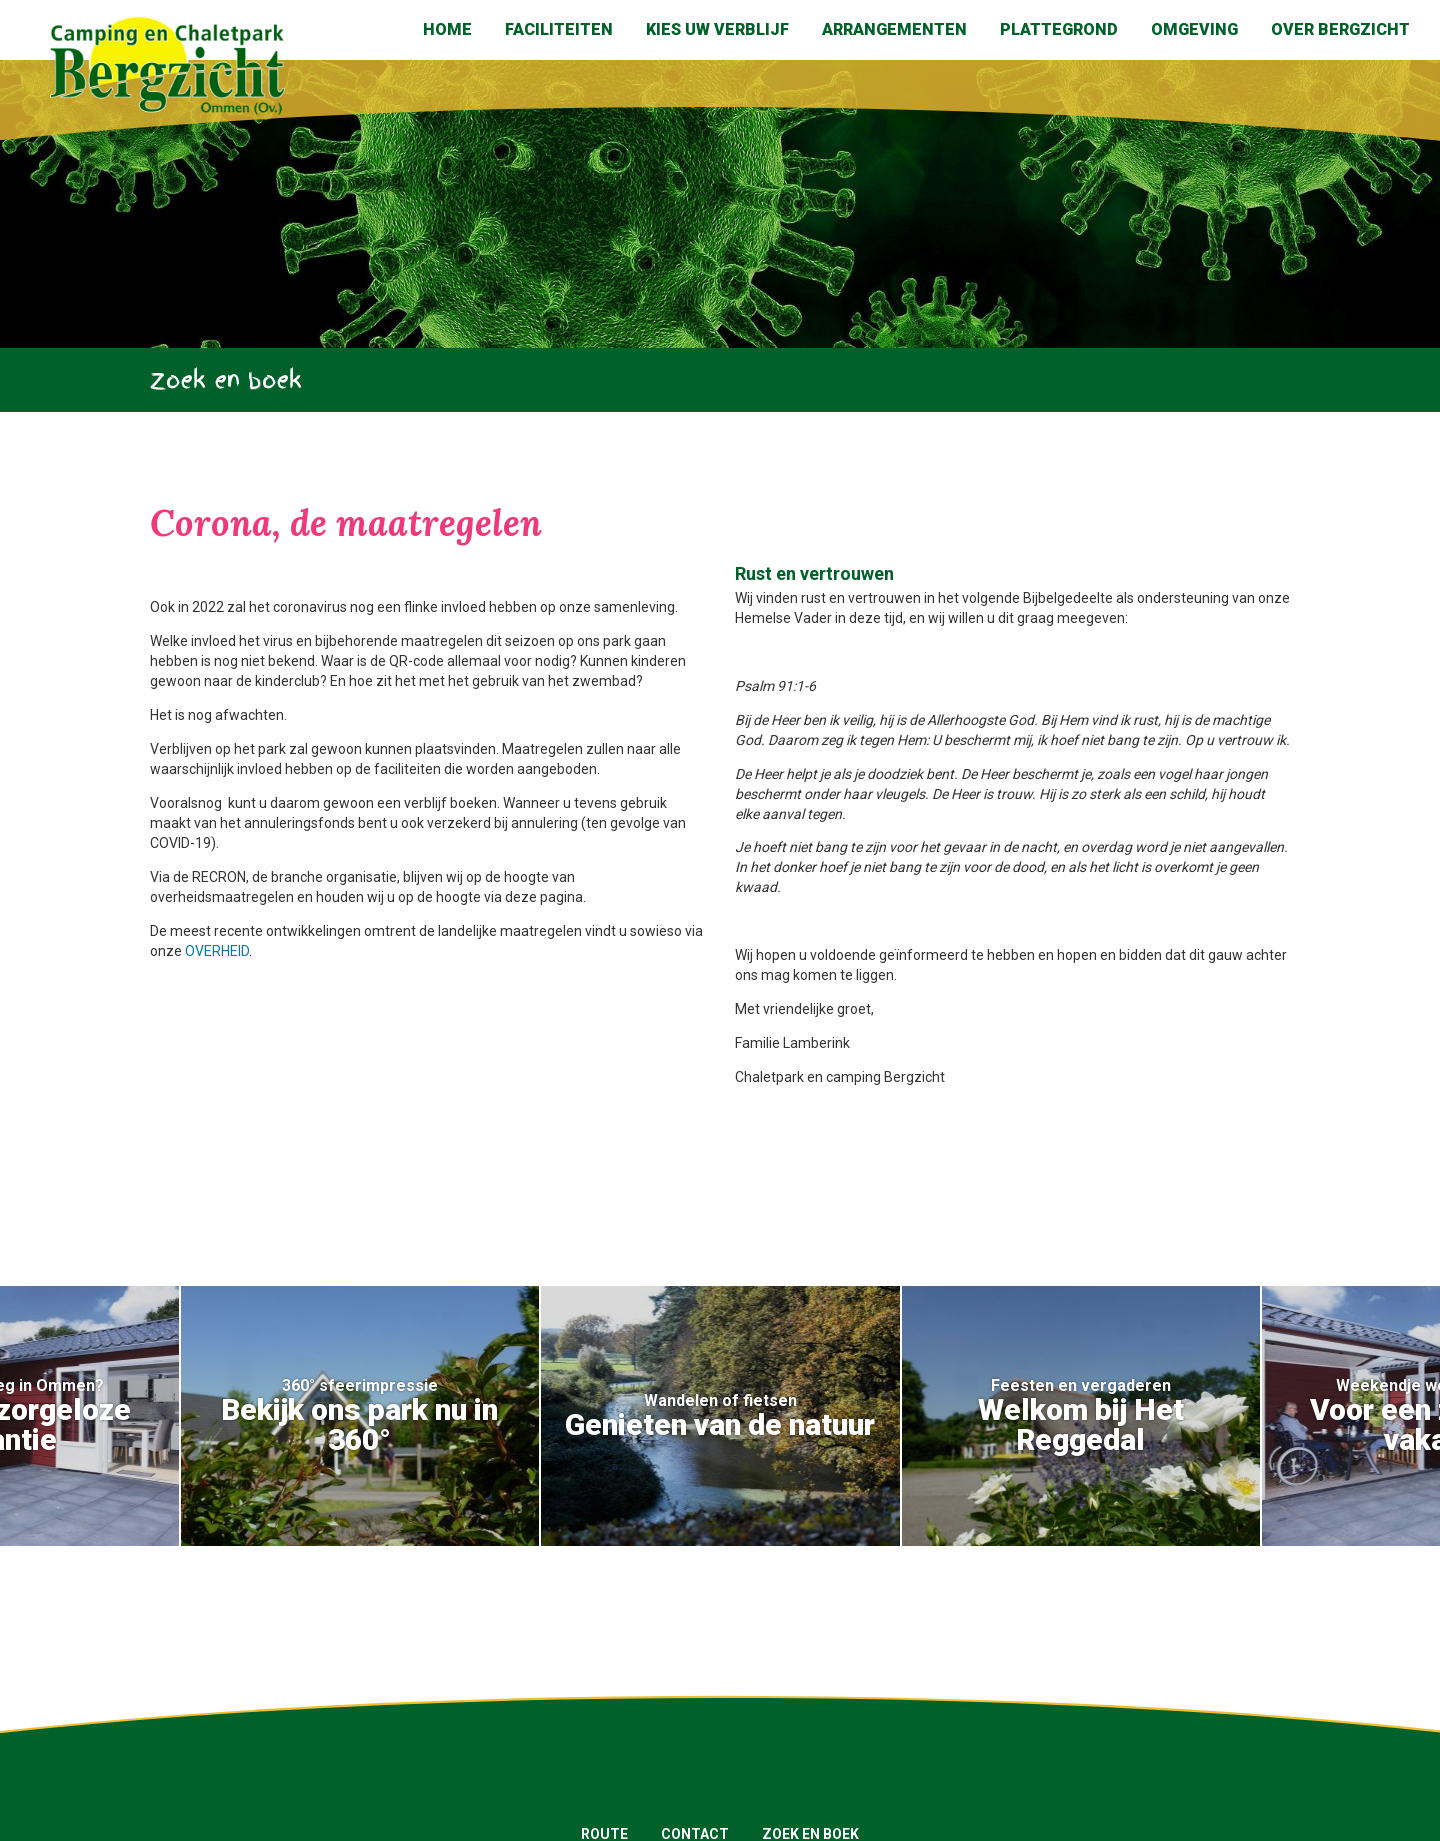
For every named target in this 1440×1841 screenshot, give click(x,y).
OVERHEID (217, 951)
